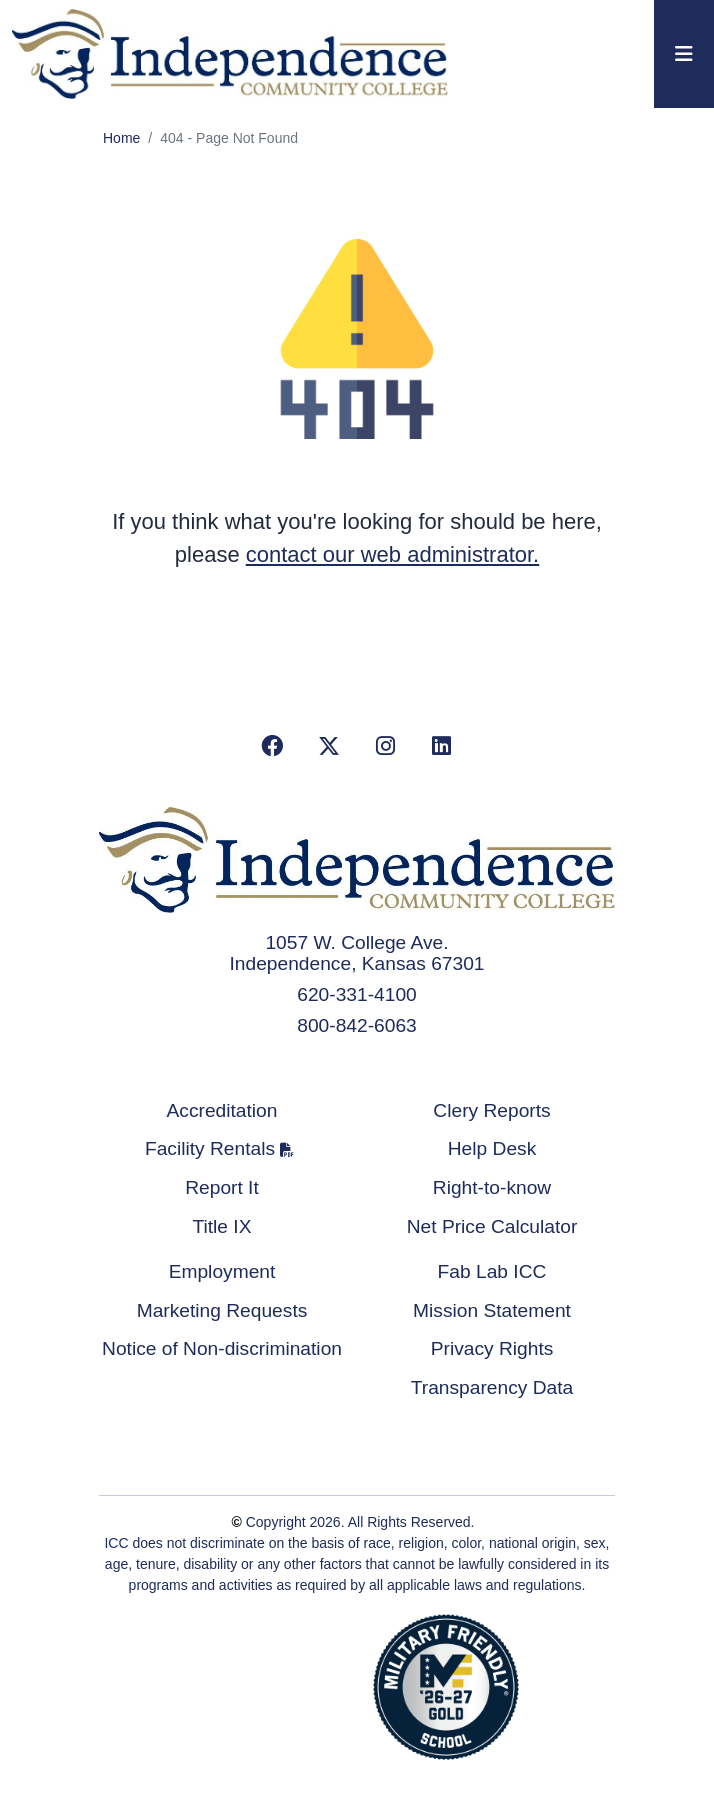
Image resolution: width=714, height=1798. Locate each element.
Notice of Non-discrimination (222, 1348)
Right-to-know (492, 1187)
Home (121, 138)
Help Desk (492, 1148)
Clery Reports (491, 1110)
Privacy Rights (492, 1348)
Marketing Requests (222, 1310)
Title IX (222, 1226)
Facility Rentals (210, 1148)
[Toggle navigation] (684, 54)
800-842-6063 (357, 1025)
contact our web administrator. (392, 554)
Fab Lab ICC (492, 1271)
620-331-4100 (357, 994)
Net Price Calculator (492, 1226)
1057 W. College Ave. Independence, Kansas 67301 (357, 953)
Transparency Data (492, 1387)
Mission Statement (492, 1310)
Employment (222, 1271)
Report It (222, 1187)
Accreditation (222, 1110)
